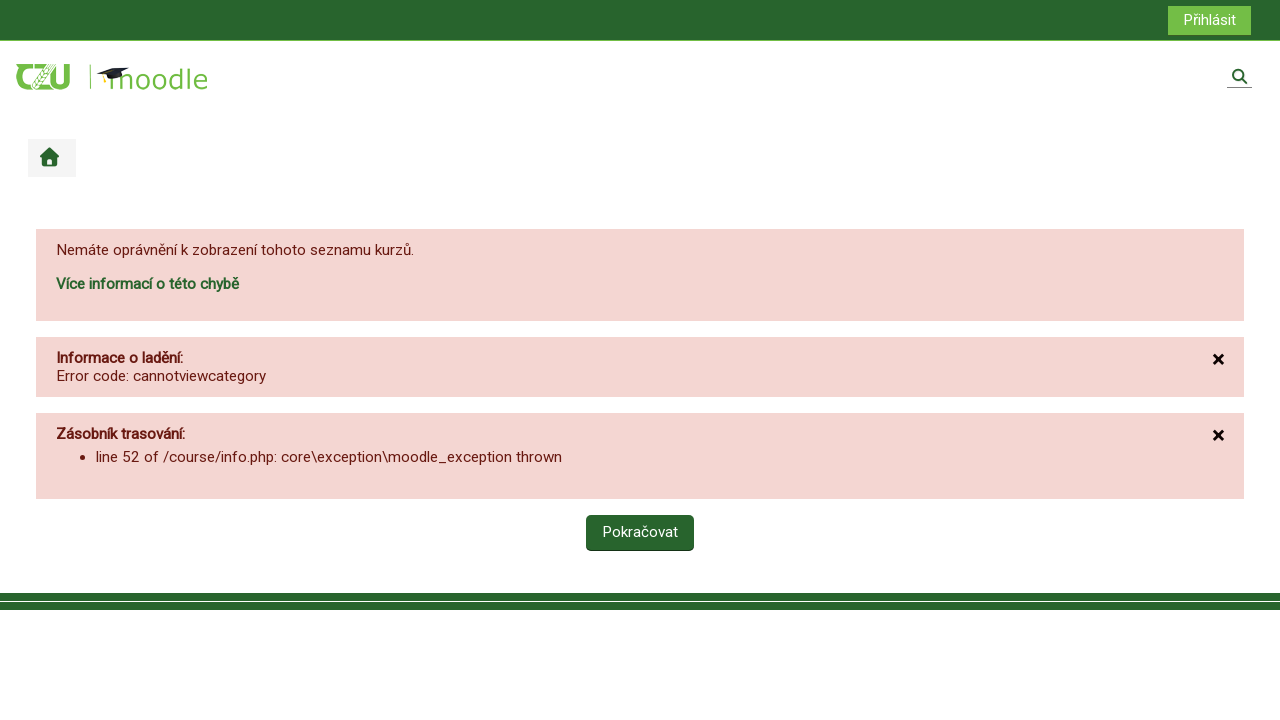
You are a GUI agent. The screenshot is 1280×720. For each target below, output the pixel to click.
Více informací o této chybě (147, 284)
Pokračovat (640, 532)
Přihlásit (1209, 20)
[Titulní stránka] (113, 76)
